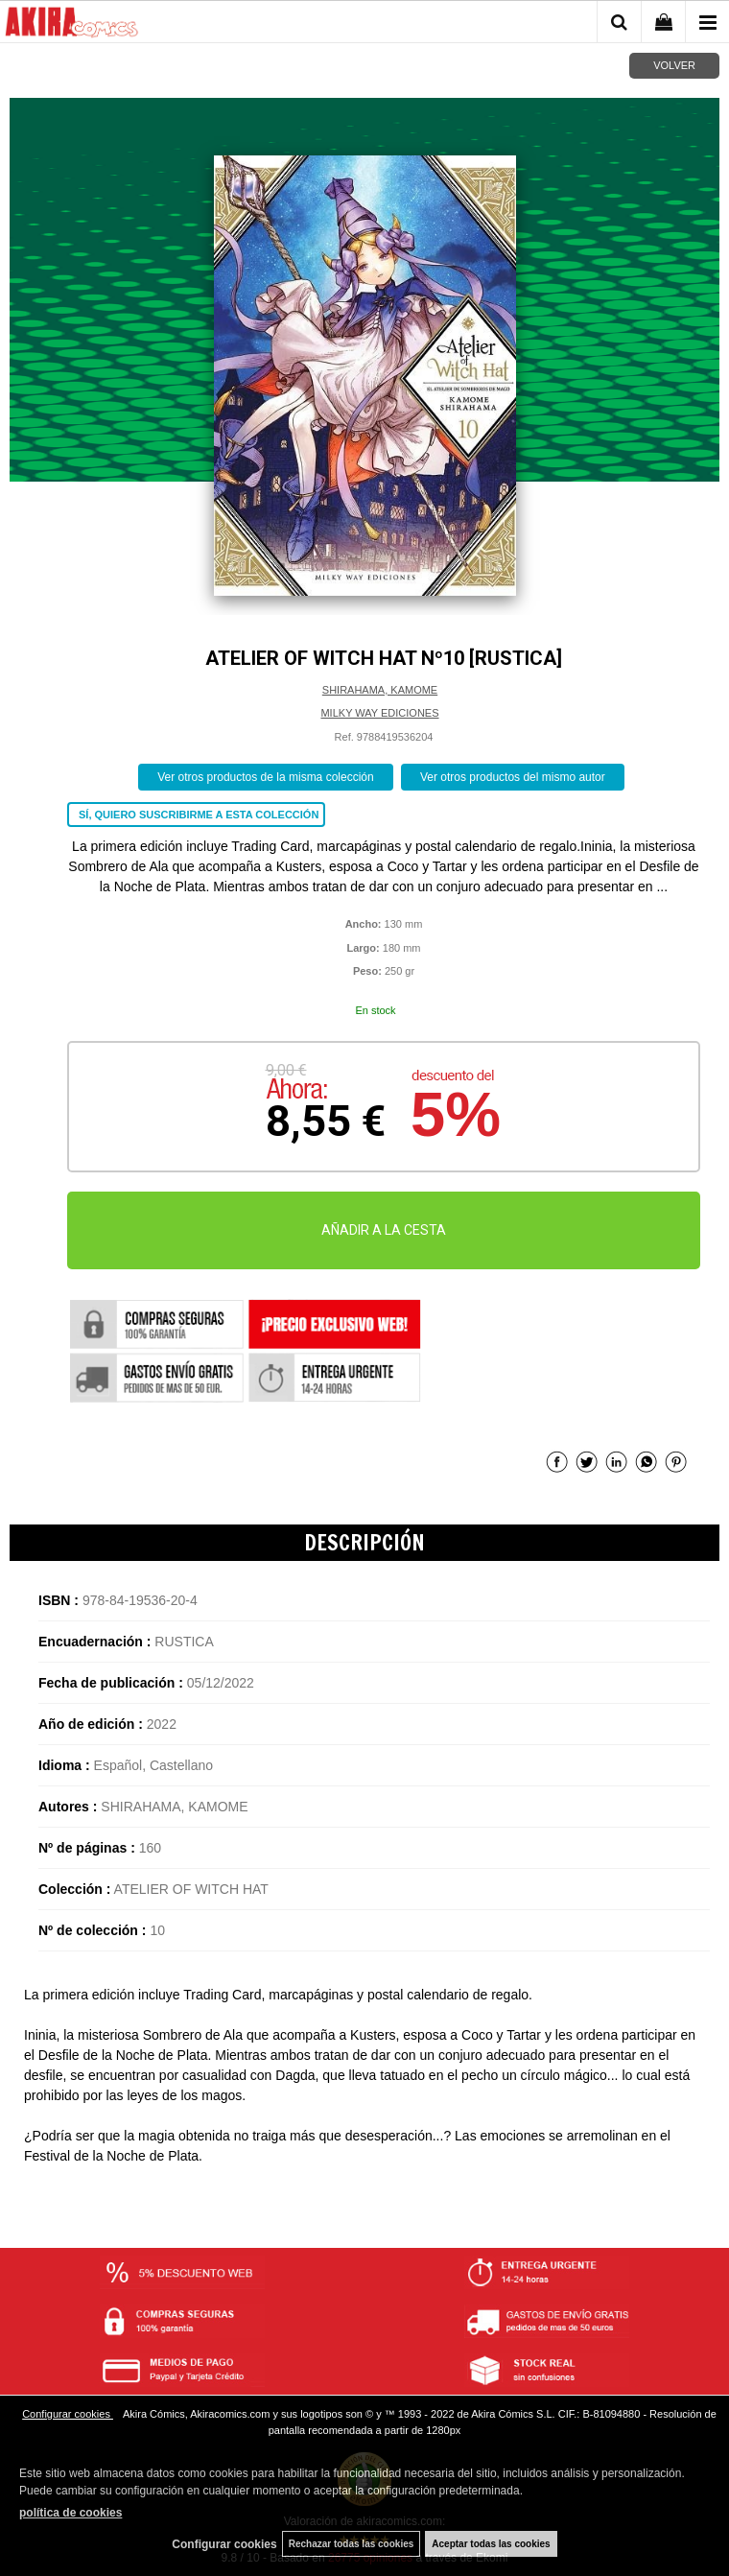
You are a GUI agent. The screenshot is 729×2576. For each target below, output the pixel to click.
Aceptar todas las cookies (491, 2544)
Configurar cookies (67, 2414)
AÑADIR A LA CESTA (383, 1230)
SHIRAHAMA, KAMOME (379, 690)
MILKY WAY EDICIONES (379, 713)
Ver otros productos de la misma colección (265, 777)
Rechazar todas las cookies (351, 2544)
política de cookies (70, 2512)
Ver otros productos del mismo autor (512, 777)
